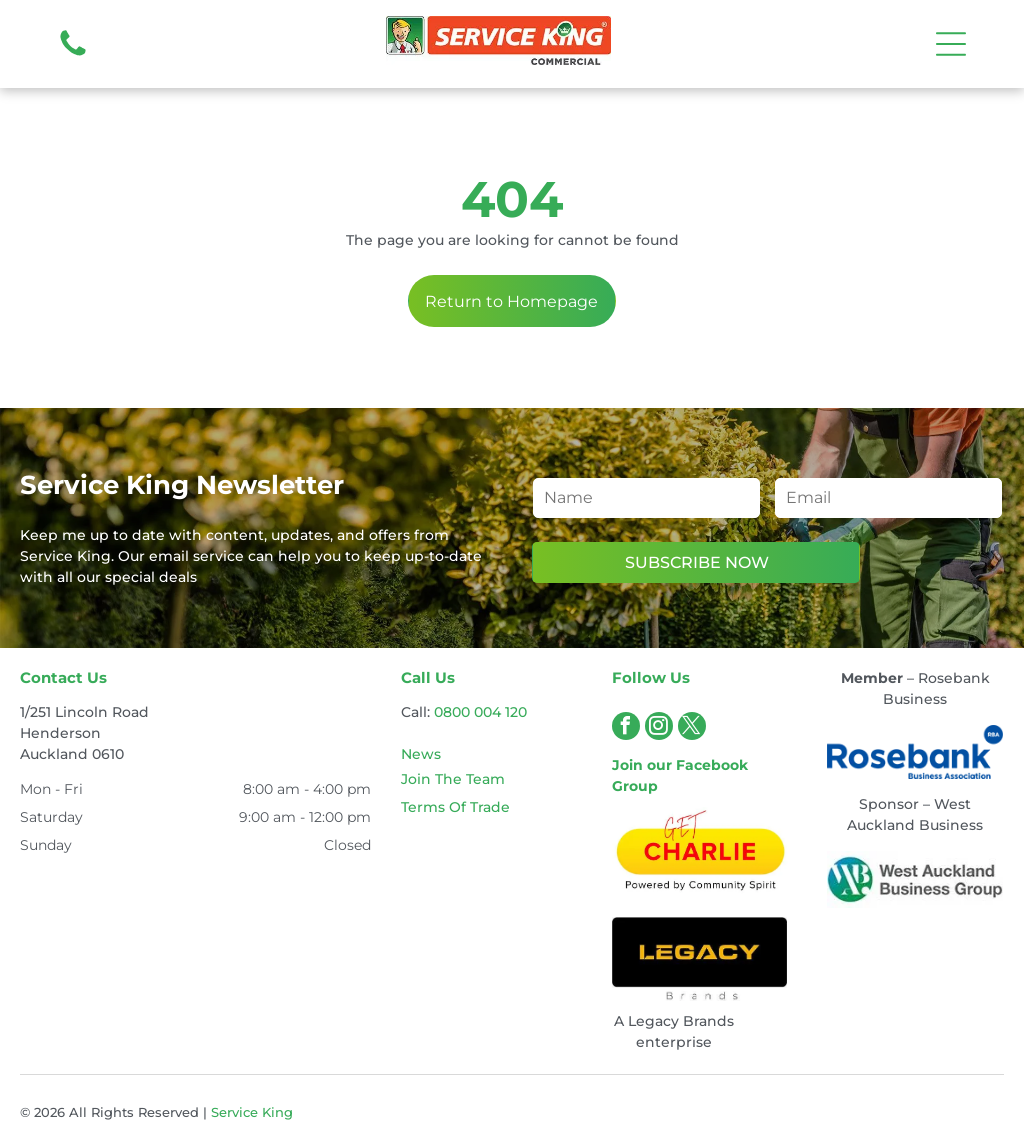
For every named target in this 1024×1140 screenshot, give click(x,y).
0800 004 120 (480, 712)
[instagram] (659, 728)
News (421, 754)
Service (234, 1112)
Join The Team (453, 779)
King (277, 1112)
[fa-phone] (73, 55)
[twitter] (692, 728)
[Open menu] (951, 44)
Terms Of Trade (455, 807)
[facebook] (626, 728)
